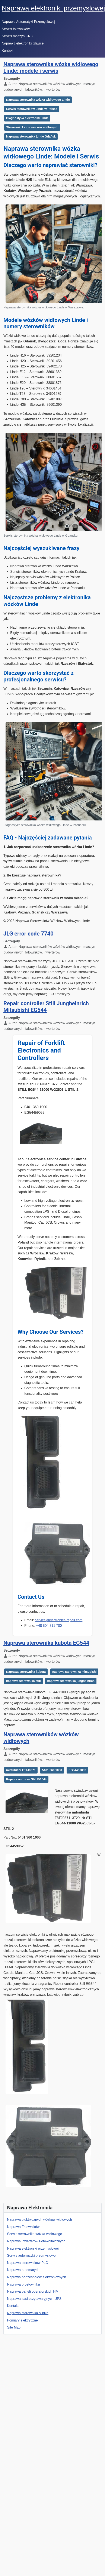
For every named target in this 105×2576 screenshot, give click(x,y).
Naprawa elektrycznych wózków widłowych (39, 2219)
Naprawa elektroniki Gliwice (23, 43)
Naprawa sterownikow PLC (27, 2263)
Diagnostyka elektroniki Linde (27, 118)
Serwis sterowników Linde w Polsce (31, 109)
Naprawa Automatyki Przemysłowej (28, 22)
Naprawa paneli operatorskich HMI (33, 2291)
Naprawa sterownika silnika (27, 2313)
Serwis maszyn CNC (17, 36)
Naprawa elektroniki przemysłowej (33, 2248)
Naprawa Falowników (23, 2227)
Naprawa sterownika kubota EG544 (46, 1643)
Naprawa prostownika (23, 2284)
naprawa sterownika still (23, 1681)
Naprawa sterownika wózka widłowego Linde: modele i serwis (50, 67)
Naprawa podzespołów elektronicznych (36, 2277)
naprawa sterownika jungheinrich (71, 1681)
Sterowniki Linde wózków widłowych (32, 127)
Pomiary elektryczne (22, 2320)
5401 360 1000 (52, 1770)
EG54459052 (77, 1770)
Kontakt (7, 50)
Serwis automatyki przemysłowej (31, 2255)
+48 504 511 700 (49, 1625)
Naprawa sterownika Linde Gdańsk (31, 136)
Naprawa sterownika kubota (26, 1671)
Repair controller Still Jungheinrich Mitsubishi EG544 (46, 1006)
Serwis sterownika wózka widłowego (34, 2234)
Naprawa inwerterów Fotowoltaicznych (36, 2241)
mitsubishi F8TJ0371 (21, 1770)
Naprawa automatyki (22, 2270)
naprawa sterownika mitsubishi (74, 1671)
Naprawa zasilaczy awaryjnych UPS (34, 2299)
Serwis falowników (16, 29)
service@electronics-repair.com (58, 1620)
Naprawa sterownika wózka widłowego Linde (38, 99)
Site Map (13, 2327)
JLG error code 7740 (28, 933)
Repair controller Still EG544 (26, 1779)
